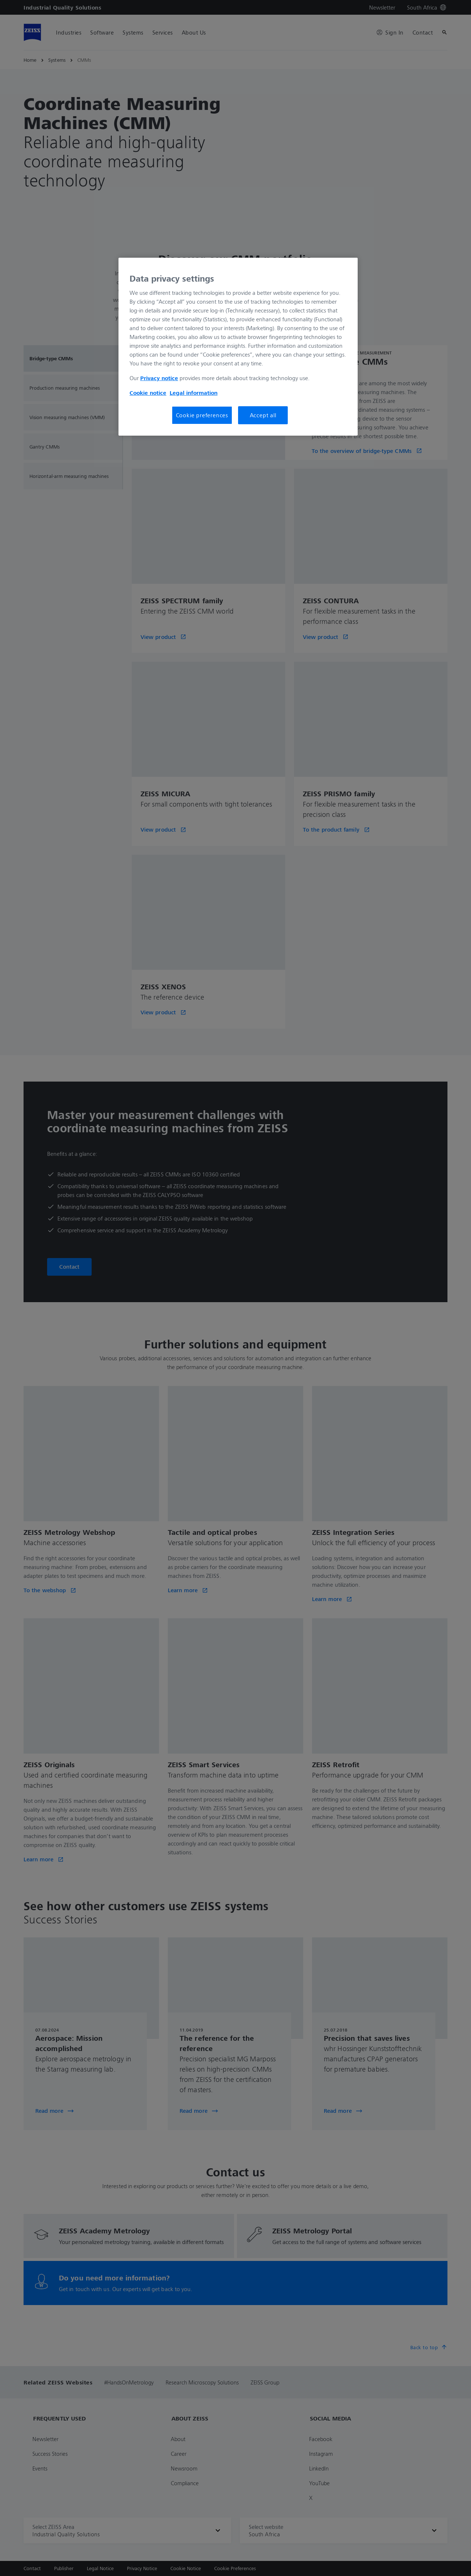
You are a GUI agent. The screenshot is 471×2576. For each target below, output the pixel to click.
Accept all (263, 415)
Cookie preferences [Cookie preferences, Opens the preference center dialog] (202, 415)
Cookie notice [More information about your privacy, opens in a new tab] (148, 393)
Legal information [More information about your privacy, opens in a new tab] (193, 393)
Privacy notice (159, 378)
